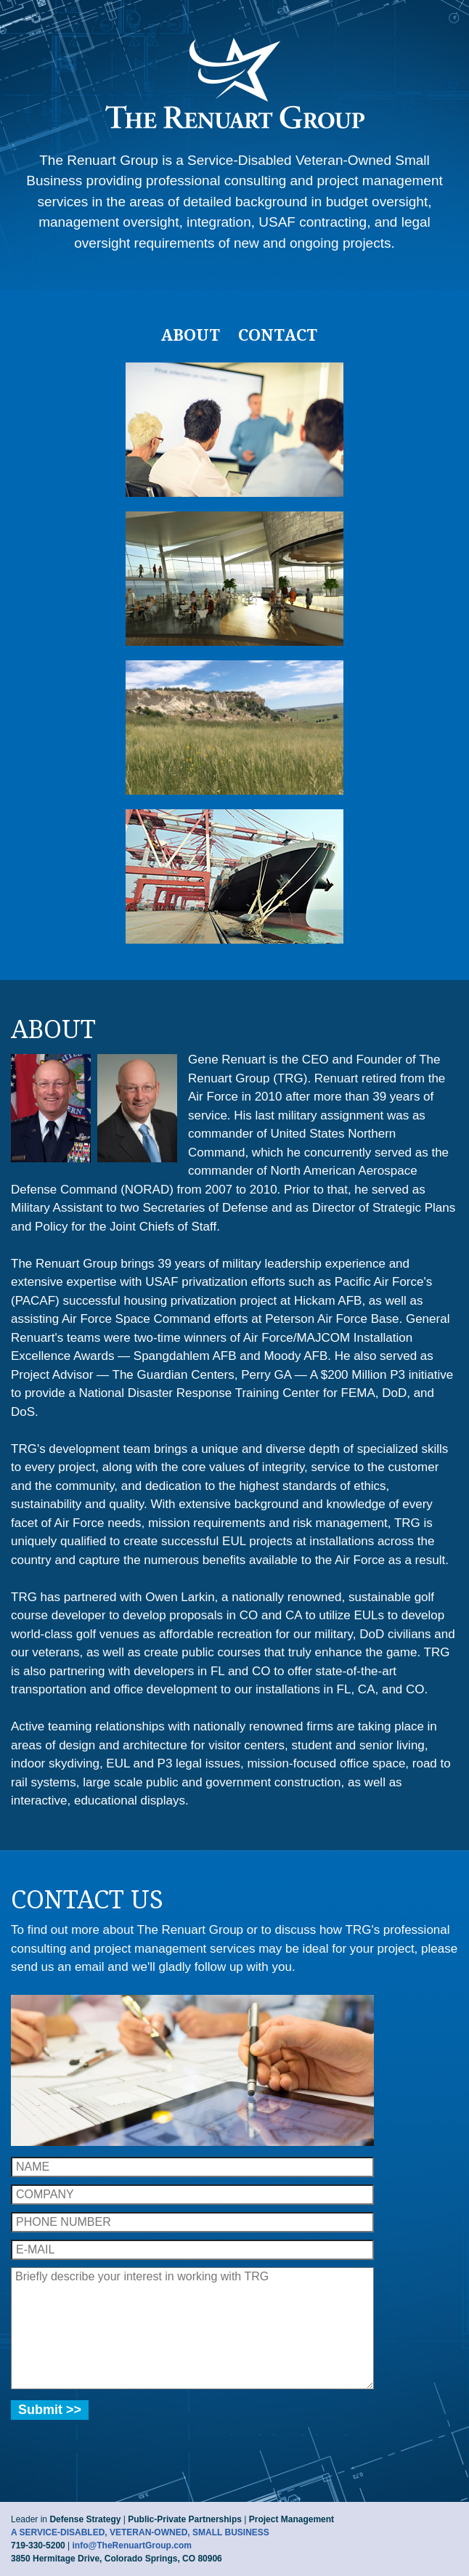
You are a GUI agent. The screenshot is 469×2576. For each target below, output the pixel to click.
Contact (277, 335)
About (190, 335)
